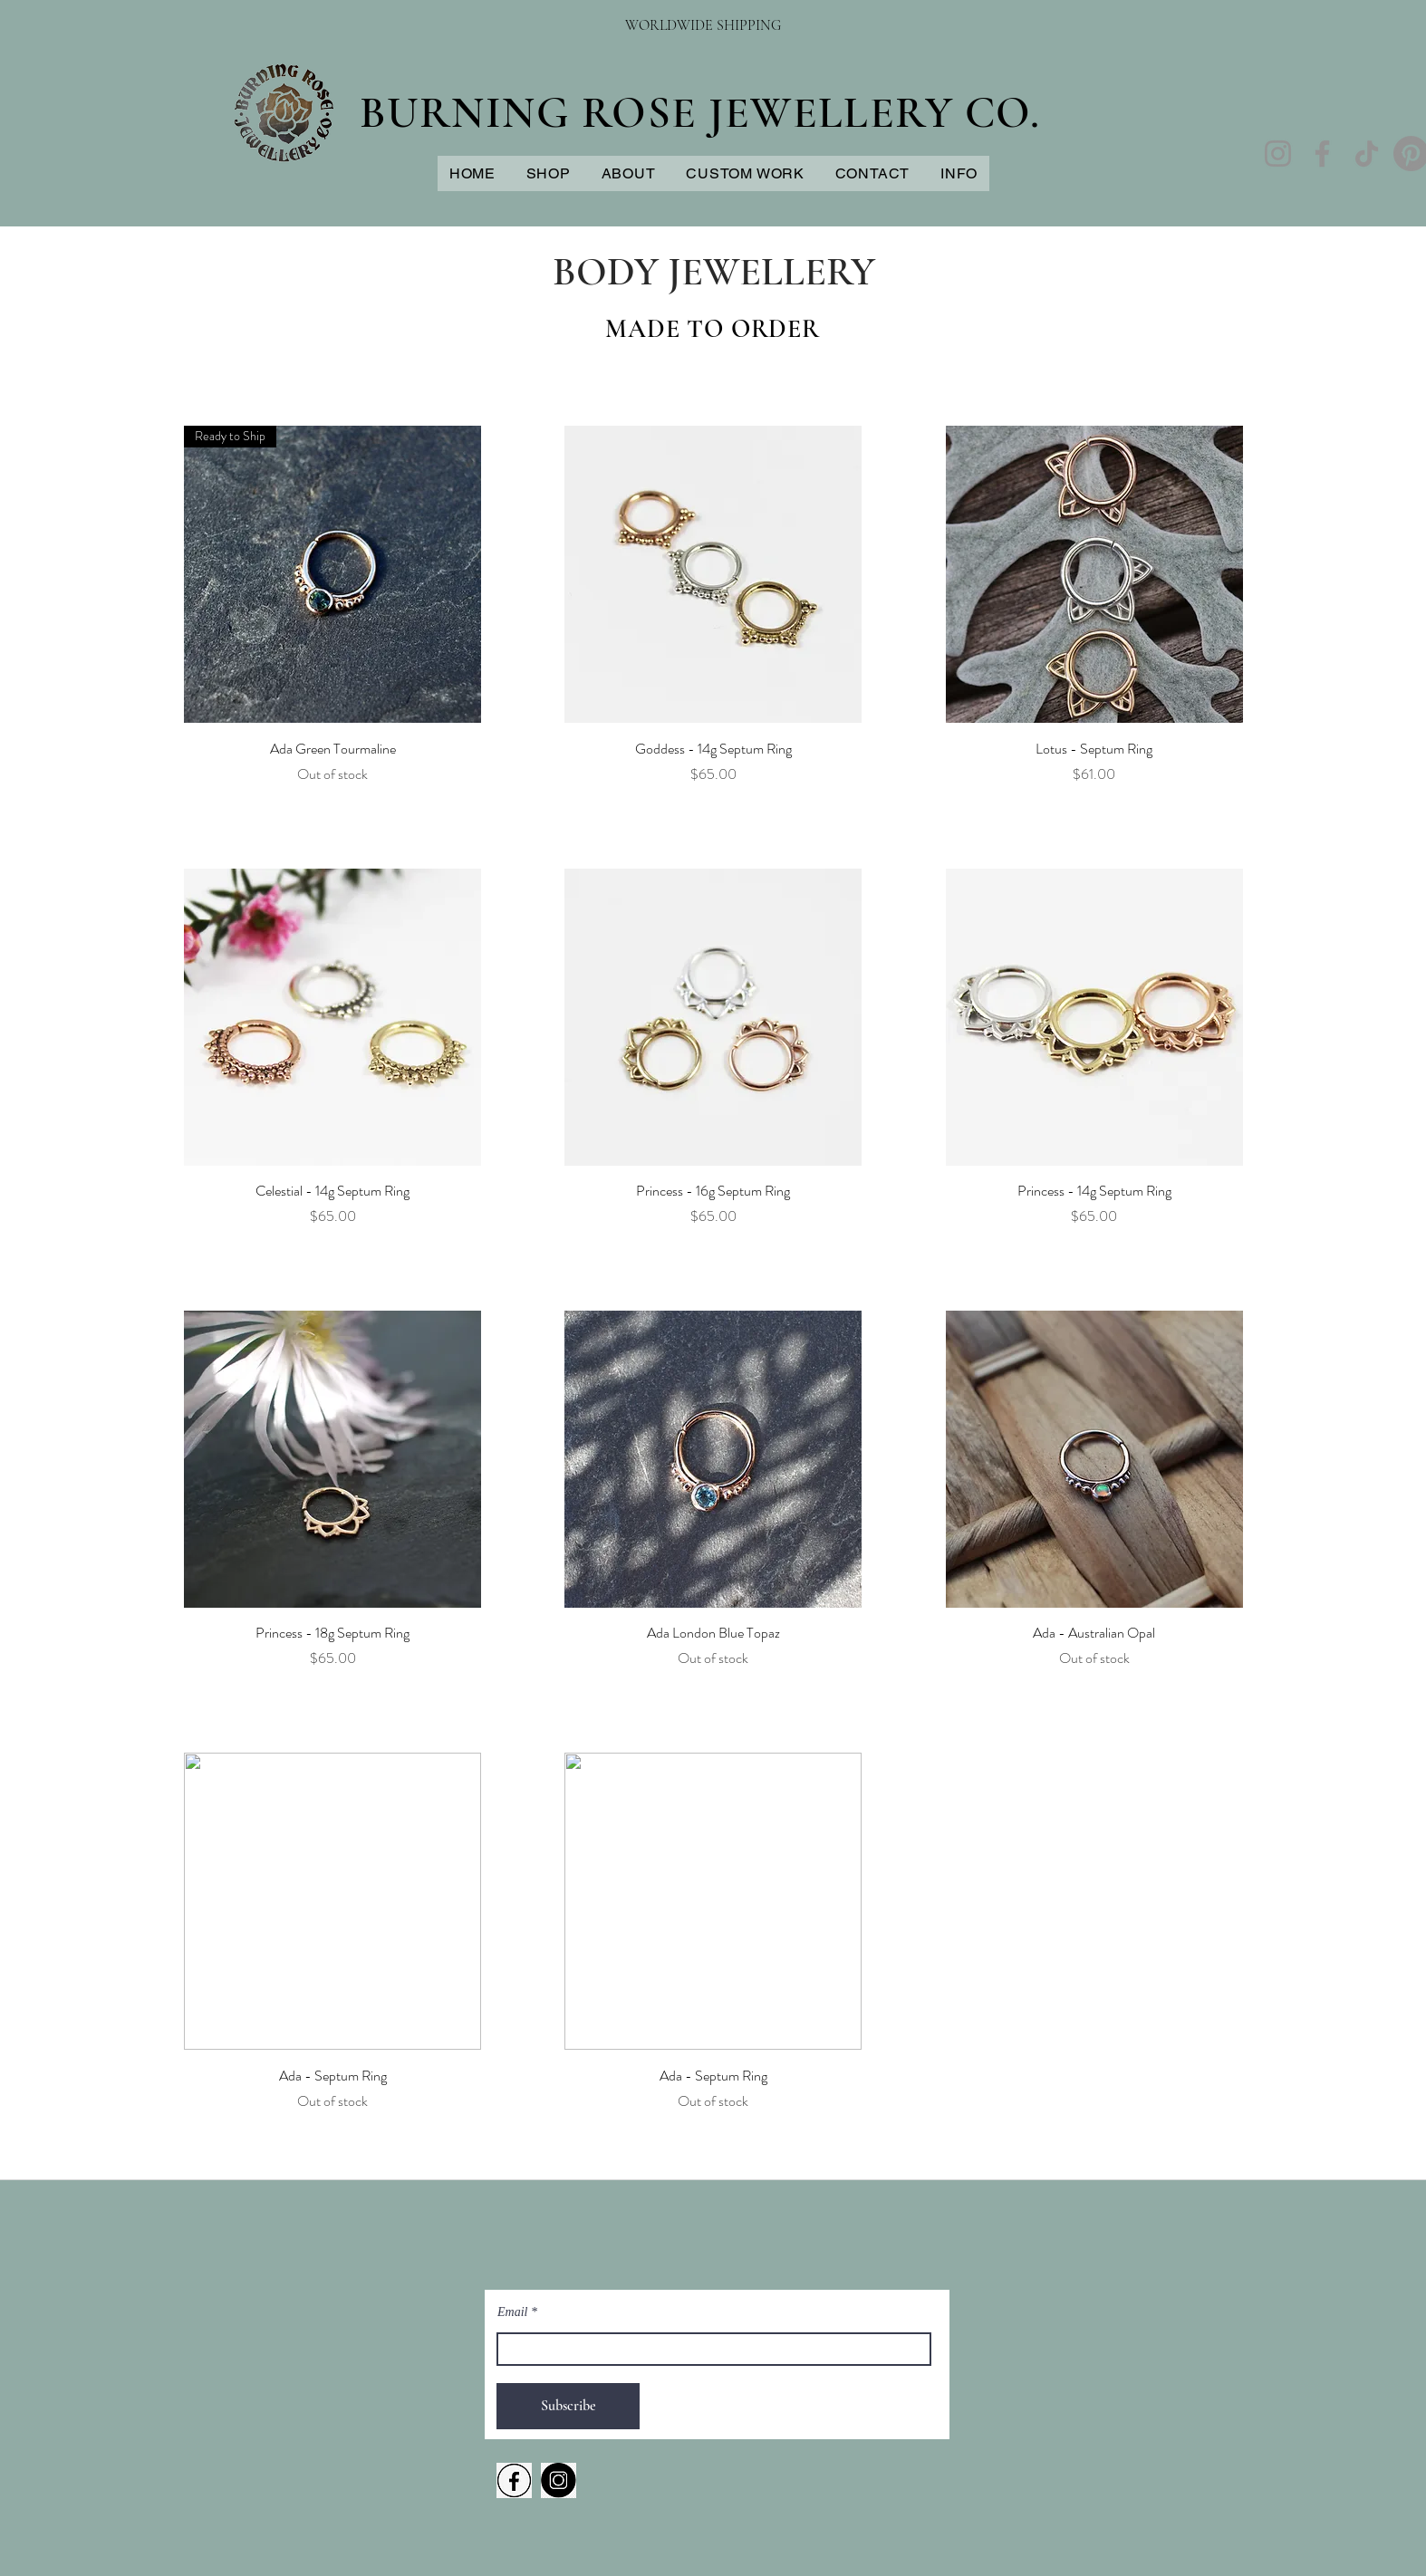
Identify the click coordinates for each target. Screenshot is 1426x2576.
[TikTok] (1366, 153)
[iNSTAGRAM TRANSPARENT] (558, 2480)
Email (512, 2312)
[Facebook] (1322, 153)
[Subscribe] (568, 2406)
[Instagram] (1278, 153)
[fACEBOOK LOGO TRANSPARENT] (514, 2480)
